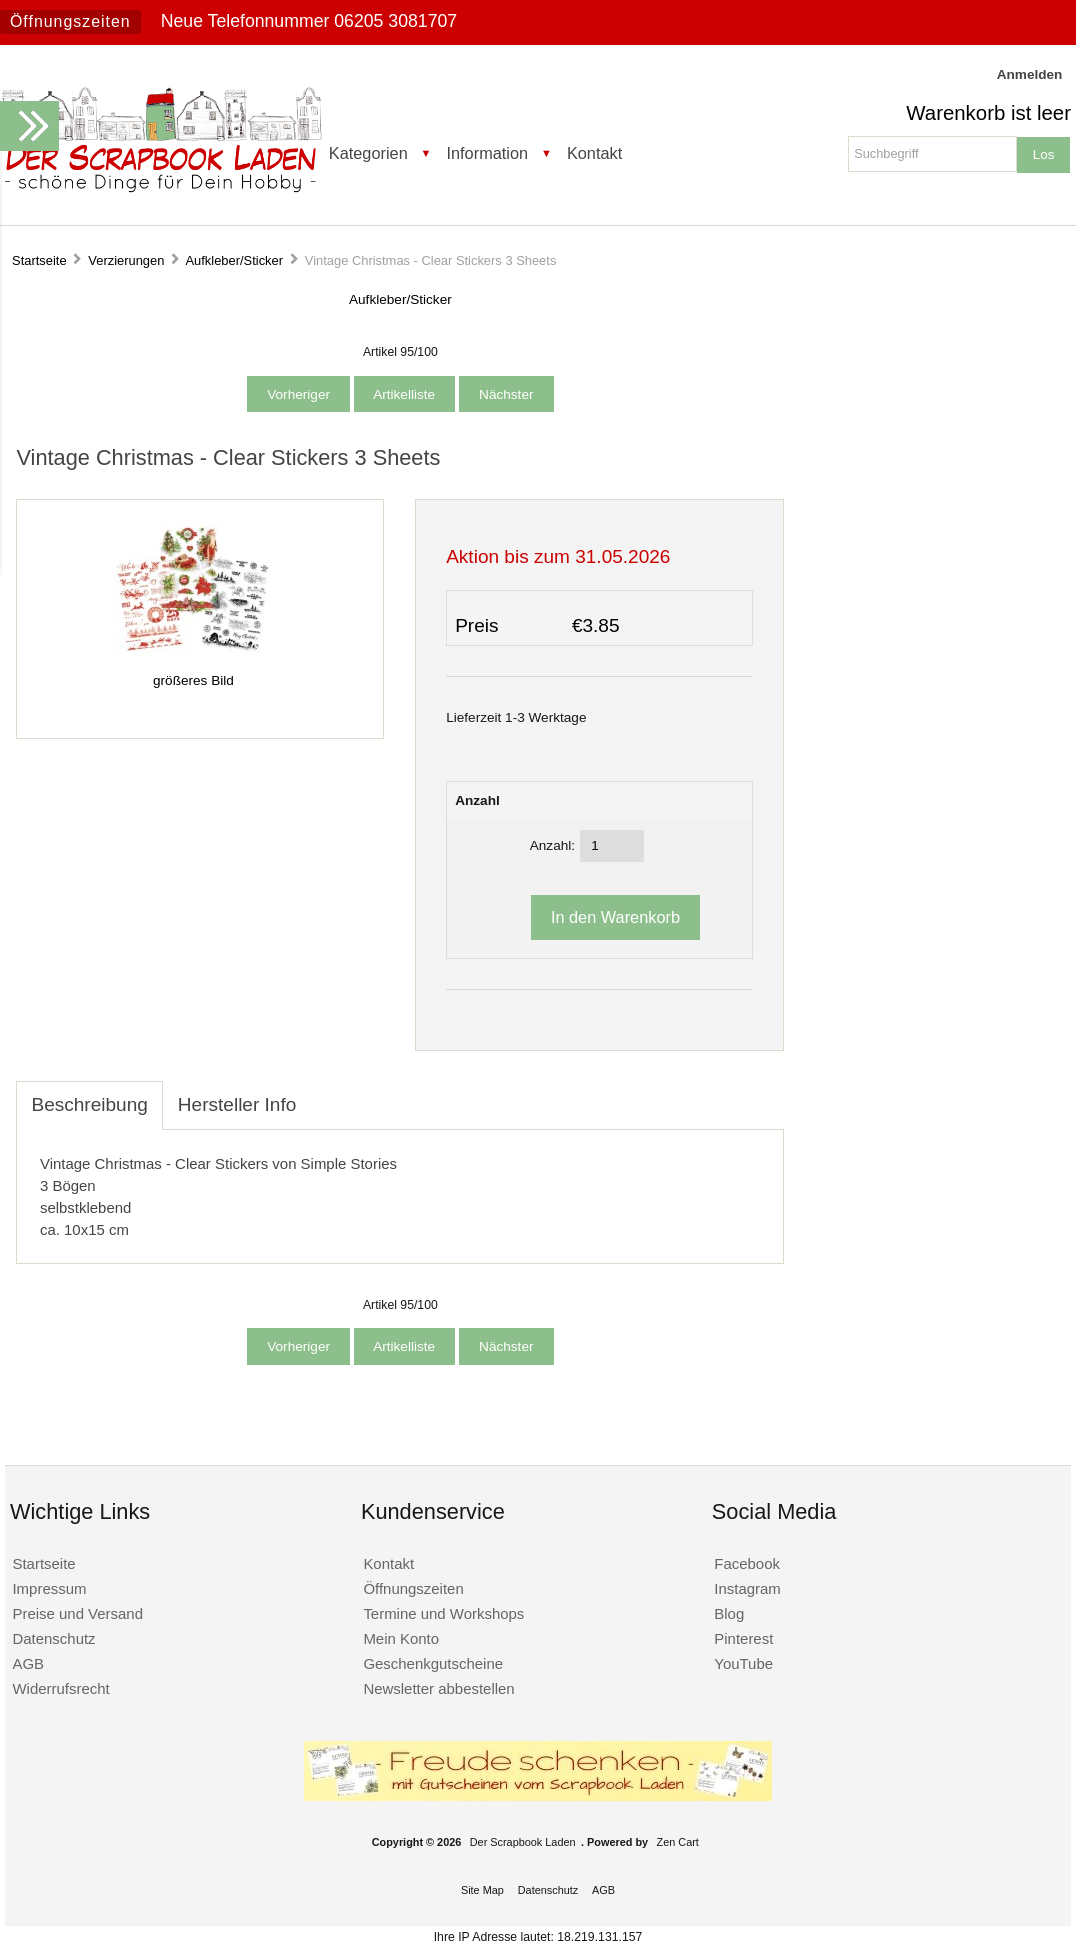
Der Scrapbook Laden (523, 1842)
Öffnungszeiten (70, 21)
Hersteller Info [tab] (237, 1104)
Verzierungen (126, 260)
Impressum (49, 1588)
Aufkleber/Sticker (234, 260)
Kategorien (368, 153)
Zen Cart (678, 1842)
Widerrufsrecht (60, 1688)
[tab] (326, 1094)
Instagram (747, 1588)
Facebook (747, 1563)
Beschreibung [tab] (89, 1104)
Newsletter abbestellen (438, 1688)
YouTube (743, 1663)
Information (487, 153)
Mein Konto (401, 1638)
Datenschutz (53, 1638)
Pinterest (743, 1638)
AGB (28, 1663)
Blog (729, 1613)
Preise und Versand (77, 1613)
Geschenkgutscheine (433, 1663)
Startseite (39, 260)
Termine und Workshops (443, 1613)
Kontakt (594, 153)
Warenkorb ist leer (988, 113)
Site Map (482, 1890)
